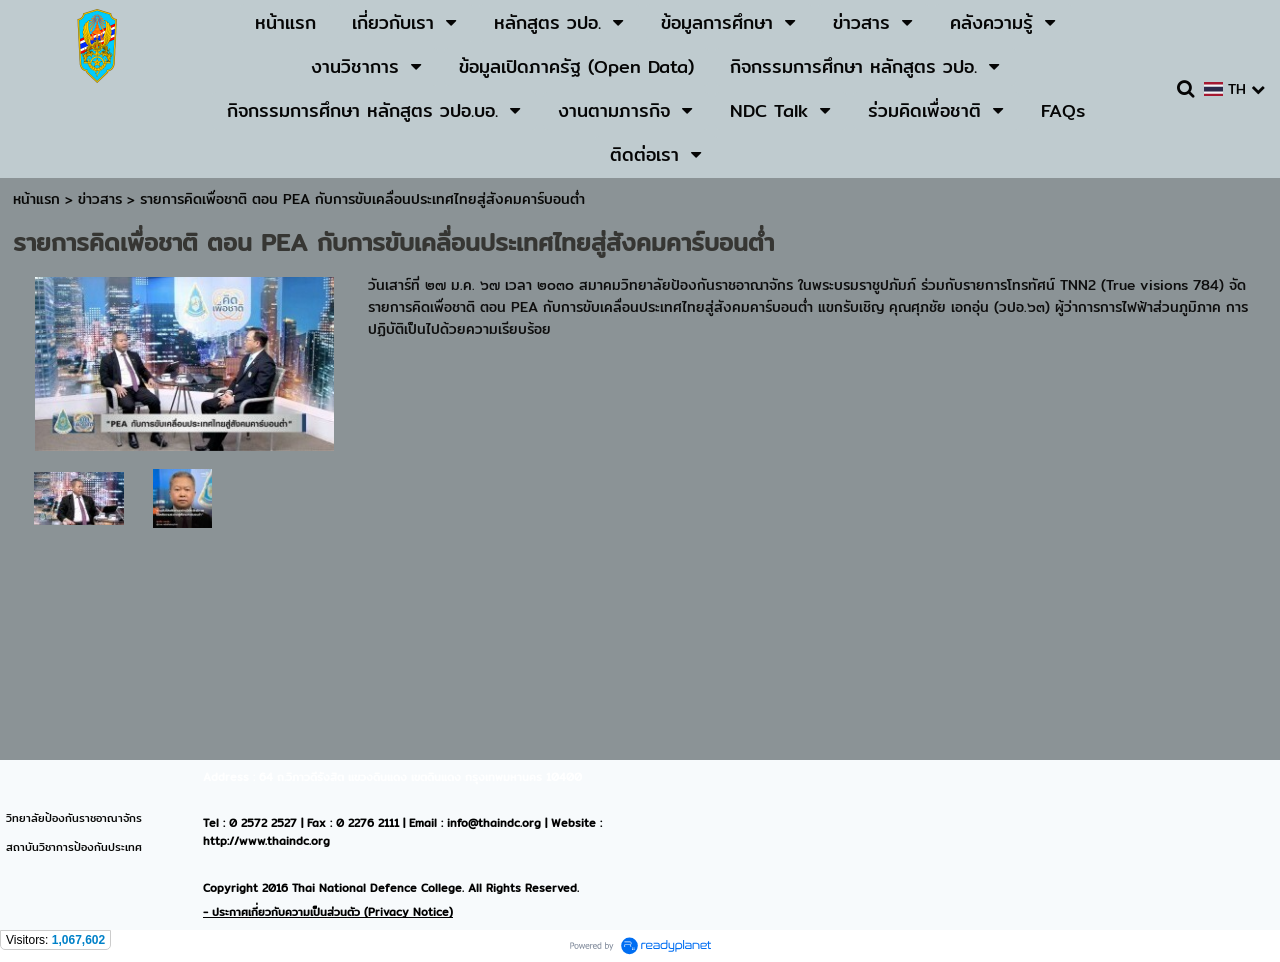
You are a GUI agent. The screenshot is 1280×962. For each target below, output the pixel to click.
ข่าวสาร (102, 199)
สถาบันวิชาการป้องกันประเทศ (74, 847)
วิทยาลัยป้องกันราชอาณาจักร (74, 818)
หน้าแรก (36, 199)
